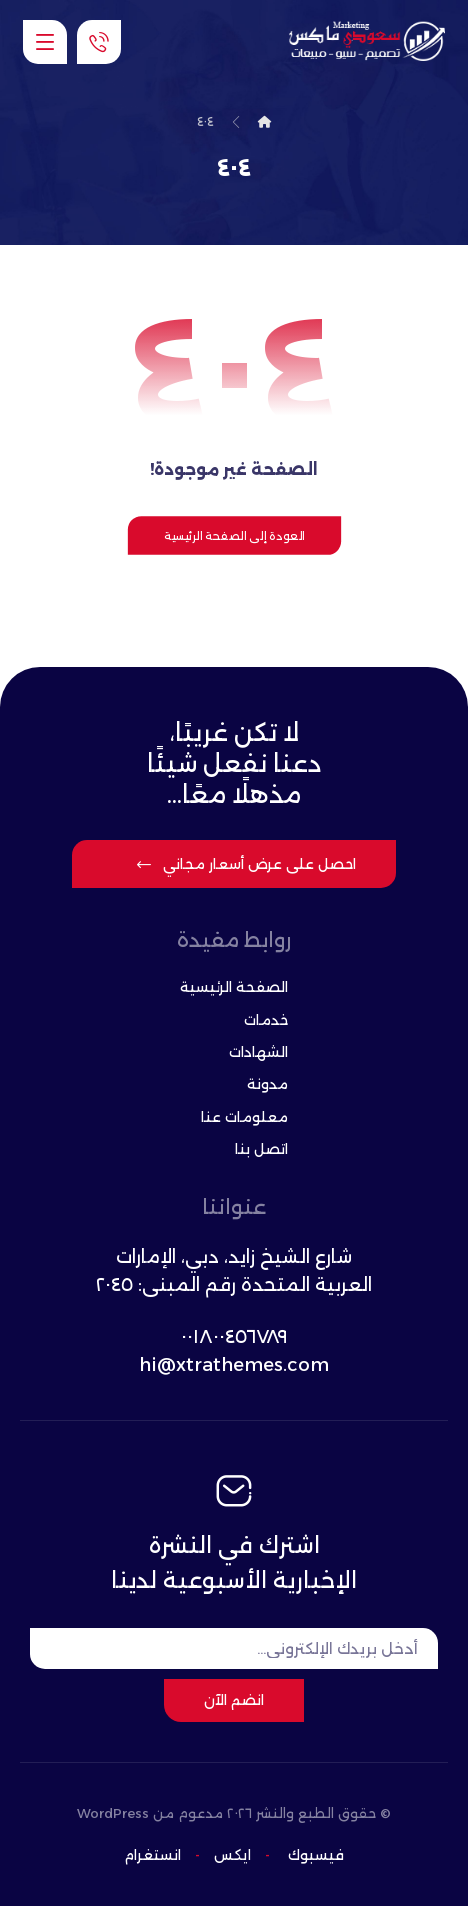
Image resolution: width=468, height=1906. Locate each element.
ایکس (230, 1855)
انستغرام (152, 1855)
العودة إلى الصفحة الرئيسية (233, 535)
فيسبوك (316, 1855)
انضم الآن (234, 1700)
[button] (45, 42)
